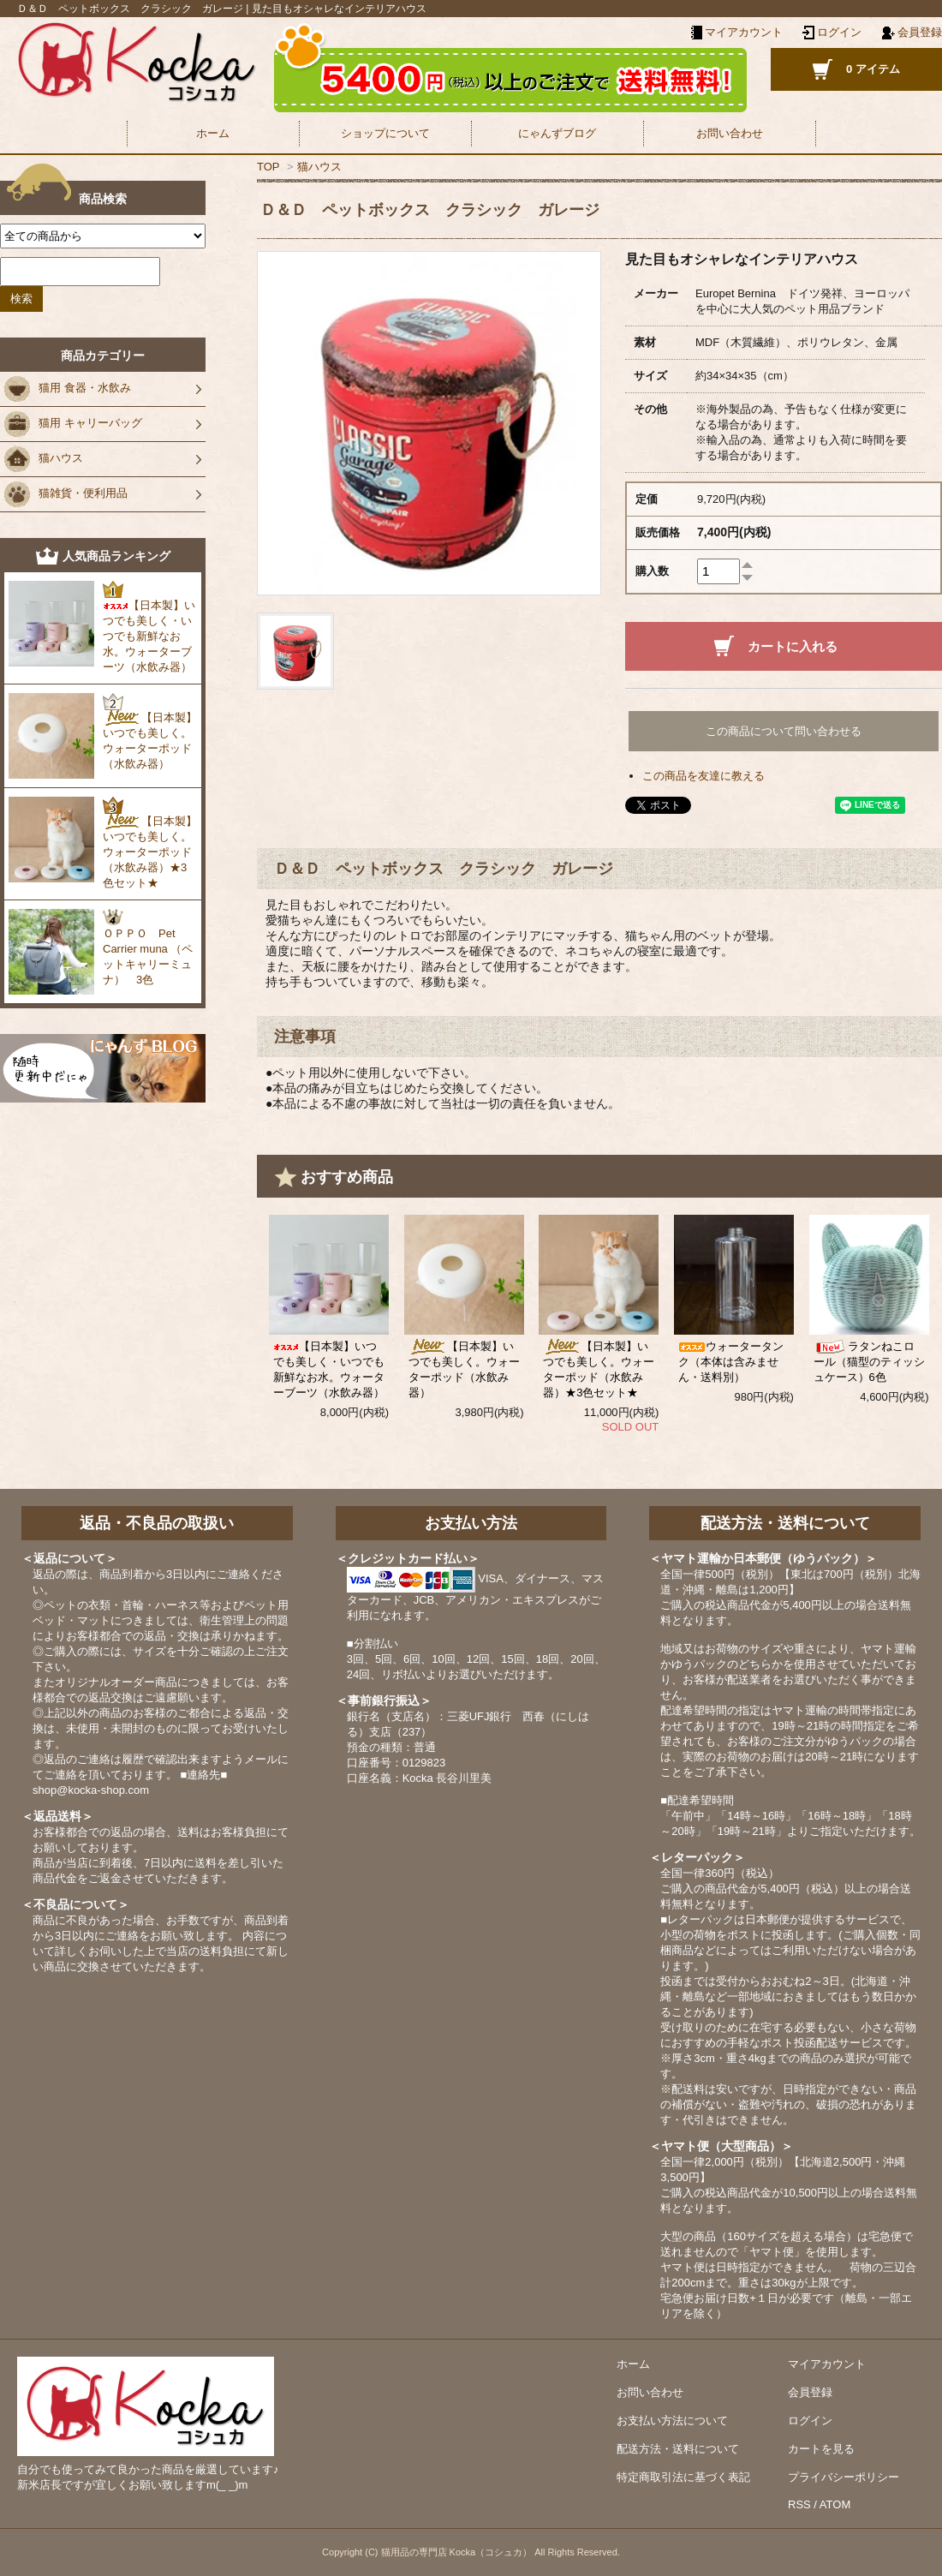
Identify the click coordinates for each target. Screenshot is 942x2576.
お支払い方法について (672, 2420)
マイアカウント (827, 2364)
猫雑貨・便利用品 (66, 494)
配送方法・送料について (678, 2448)
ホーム (213, 133)
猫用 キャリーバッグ (73, 424)
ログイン (839, 32)
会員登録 (919, 32)
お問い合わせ (729, 133)
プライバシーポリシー (843, 2477)
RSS (799, 2504)
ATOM (835, 2504)
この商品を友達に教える (703, 775)
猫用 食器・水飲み (67, 389)
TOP (268, 166)
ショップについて (385, 133)
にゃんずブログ (557, 133)
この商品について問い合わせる (784, 731)
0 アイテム (873, 69)
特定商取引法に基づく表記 (683, 2477)
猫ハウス (319, 166)
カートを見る (821, 2448)
